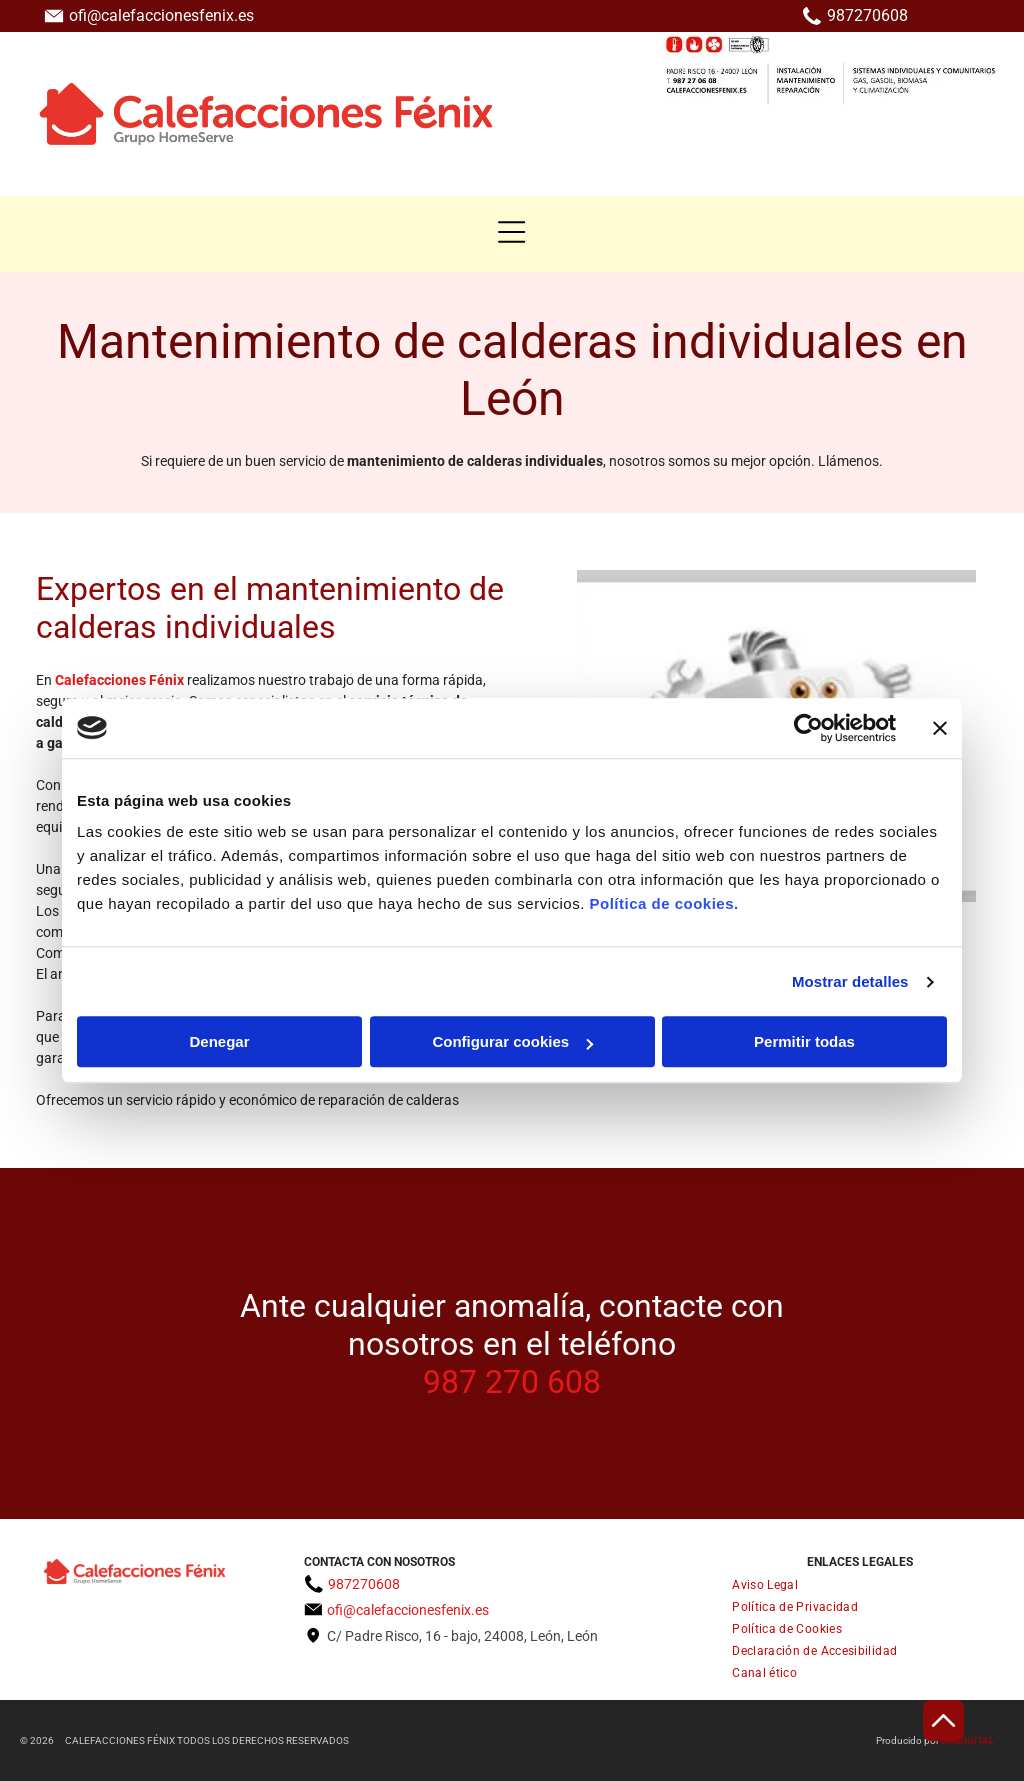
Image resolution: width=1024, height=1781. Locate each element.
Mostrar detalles (850, 981)
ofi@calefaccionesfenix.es (161, 15)
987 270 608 (512, 1382)
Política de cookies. (663, 903)
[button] (511, 232)
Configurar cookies (512, 1041)
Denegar (219, 1041)
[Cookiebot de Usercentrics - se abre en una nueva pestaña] (808, 728)
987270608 (867, 15)
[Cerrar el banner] (940, 728)
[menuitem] (859, 1585)
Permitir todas (804, 1041)
